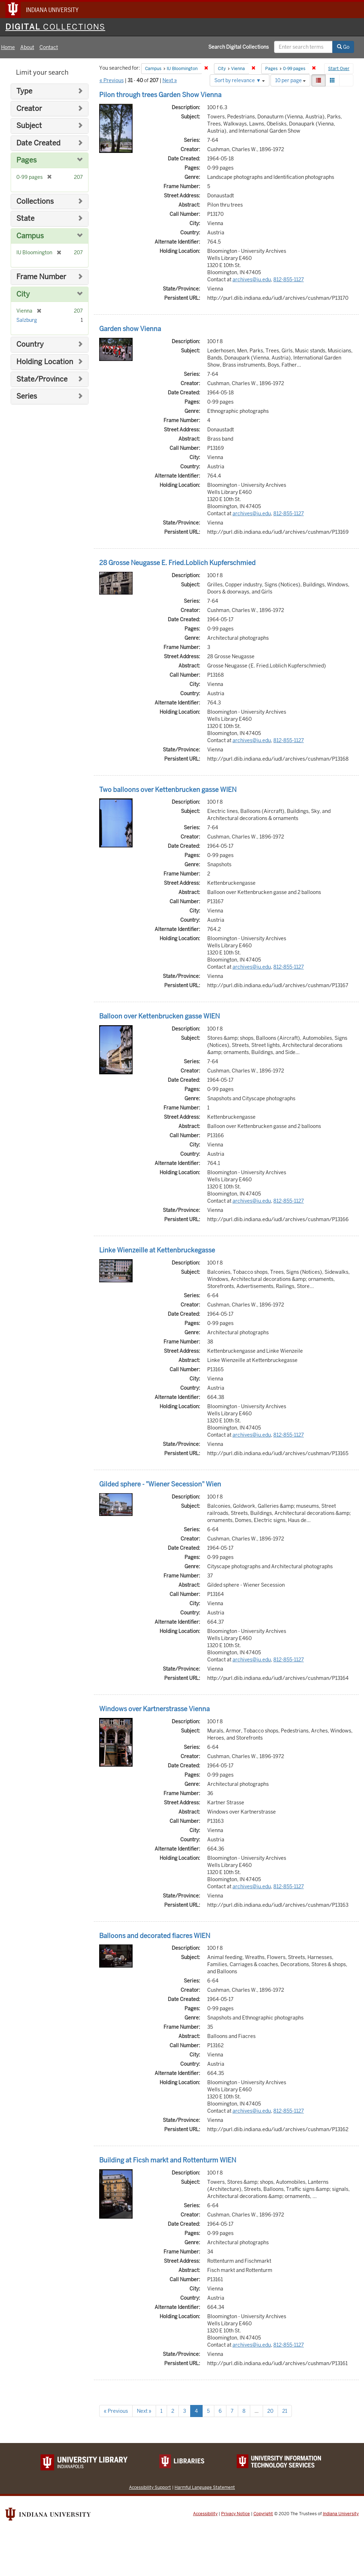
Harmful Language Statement (205, 2487)
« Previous (112, 80)
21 (284, 2411)
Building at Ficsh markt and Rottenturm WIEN (167, 2160)
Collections (35, 201)
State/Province (42, 379)
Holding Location (44, 361)
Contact (48, 47)
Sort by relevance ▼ (239, 80)
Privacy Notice (235, 2514)
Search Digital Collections (238, 47)
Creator (29, 108)
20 (270, 2411)
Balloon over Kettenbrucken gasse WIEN (159, 1016)
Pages (26, 160)
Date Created (38, 143)
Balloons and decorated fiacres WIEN (154, 1936)
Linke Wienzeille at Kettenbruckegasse (157, 1250)
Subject (29, 125)
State (25, 218)
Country (30, 344)
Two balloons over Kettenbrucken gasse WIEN (167, 790)
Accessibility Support (150, 2487)
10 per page (290, 80)
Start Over (338, 68)
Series (26, 396)
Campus (30, 235)
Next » (169, 80)
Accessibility (205, 2514)
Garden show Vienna (130, 329)
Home (8, 47)
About (27, 47)
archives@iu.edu (251, 279)
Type (24, 91)
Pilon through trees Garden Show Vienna (160, 95)
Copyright (263, 2514)
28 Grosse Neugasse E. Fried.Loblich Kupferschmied (177, 563)
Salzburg (26, 320)
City (23, 294)
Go (343, 47)
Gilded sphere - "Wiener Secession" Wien (160, 1484)
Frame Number (41, 276)
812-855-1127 (288, 279)
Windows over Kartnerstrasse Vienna (154, 1709)
